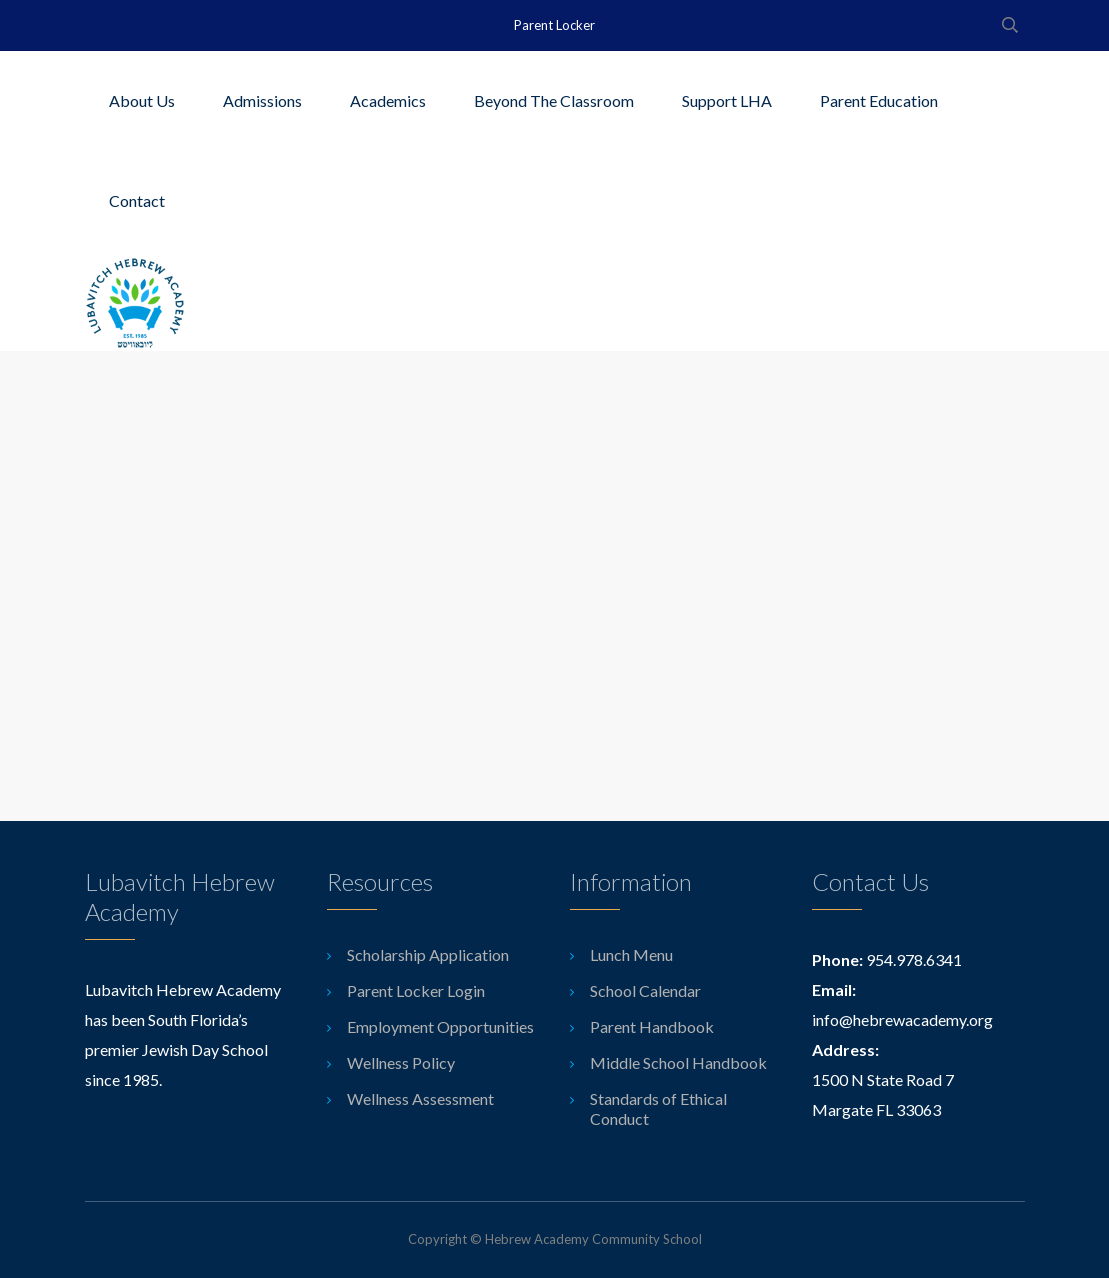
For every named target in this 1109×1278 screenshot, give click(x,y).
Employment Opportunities (440, 1026)
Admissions (262, 100)
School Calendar (645, 990)
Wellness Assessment (420, 1098)
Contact (137, 200)
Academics (388, 100)
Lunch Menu (631, 954)
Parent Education (879, 100)
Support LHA (727, 100)
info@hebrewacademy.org (902, 1019)
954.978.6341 (914, 959)
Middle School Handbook (678, 1062)
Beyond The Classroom (554, 100)
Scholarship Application (428, 954)
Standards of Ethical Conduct (658, 1108)
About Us (142, 100)
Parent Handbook (652, 1026)
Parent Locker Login (416, 990)
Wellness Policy (401, 1062)
